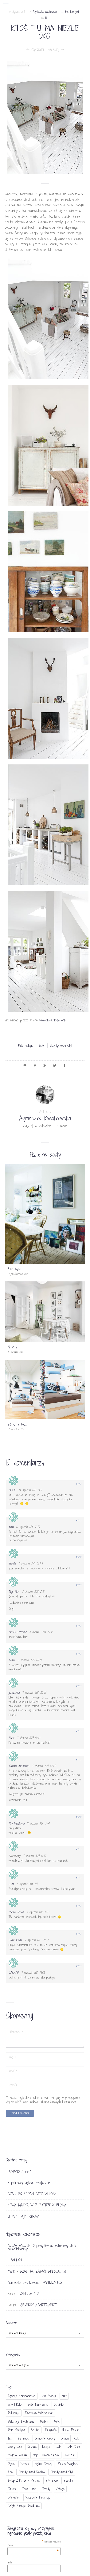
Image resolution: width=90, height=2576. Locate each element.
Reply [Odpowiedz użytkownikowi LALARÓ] (78, 1966)
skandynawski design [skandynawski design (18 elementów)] (31, 2472)
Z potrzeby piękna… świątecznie (29, 2182)
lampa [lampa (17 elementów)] (46, 2446)
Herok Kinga (15, 1940)
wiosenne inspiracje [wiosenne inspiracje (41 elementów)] (37, 2497)
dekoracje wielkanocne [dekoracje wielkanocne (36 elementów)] (39, 2413)
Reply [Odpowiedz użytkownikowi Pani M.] (78, 1483)
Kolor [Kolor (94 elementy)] (77, 2438)
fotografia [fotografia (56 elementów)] (51, 2430)
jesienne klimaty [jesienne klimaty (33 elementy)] (45, 2438)
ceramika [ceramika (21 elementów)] (59, 2404)
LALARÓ (13, 1972)
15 (46, 18)
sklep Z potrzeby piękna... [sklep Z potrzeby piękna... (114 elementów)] (24, 2480)
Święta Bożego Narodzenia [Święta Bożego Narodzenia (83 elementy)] (24, 2506)
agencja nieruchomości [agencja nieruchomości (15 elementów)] (21, 2396)
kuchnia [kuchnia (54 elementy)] (32, 2446)
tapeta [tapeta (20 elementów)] (12, 2489)
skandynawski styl (60, 1045)
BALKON (16, 2260)
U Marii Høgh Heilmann (23, 2216)
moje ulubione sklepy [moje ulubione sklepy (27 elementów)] (46, 2455)
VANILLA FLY (52, 2282)
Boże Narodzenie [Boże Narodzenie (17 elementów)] (38, 2404)
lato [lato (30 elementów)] (58, 2446)
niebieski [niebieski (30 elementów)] (70, 2455)
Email (33, 2545)
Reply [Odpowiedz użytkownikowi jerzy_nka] (78, 1686)
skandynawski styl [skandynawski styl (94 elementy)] (61, 2472)
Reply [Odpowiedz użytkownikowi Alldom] (78, 1653)
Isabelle (12, 1563)
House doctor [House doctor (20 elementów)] (70, 2430)
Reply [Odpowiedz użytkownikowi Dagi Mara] (78, 1585)
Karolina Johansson (19, 1766)
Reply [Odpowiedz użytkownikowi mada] (78, 1520)
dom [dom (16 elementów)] (56, 2421)
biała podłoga (25, 1045)
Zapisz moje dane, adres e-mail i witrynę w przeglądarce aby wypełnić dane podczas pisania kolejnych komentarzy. (43, 2099)
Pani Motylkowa (16, 1823)
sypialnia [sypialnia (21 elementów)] (69, 2480)
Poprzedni (35, 49)
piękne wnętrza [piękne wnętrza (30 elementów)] (68, 2463)
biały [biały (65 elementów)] (64, 2396)
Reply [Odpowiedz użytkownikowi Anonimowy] (78, 1849)
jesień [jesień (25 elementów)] (64, 2438)
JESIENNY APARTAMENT (38, 2304)
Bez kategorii (72, 12)
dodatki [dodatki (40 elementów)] (44, 2421)
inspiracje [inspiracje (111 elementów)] (23, 2438)
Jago (11, 1884)
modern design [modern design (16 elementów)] (17, 2455)
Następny (56, 49)
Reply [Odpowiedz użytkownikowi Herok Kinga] (78, 1933)
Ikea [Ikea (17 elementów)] (10, 2438)
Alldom (12, 1660)
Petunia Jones (16, 1912)
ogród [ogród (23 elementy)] (11, 2463)
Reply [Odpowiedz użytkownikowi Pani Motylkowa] (78, 1817)
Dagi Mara (14, 1591)
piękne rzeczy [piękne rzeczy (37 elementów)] (43, 2463)
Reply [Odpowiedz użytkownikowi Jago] (78, 1877)
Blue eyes (14, 1268)
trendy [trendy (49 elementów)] (46, 2489)
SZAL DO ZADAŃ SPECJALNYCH (32, 2193)
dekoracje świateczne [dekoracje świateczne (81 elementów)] (21, 2421)
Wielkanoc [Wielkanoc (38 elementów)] (14, 2497)
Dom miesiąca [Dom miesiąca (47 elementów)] (16, 2430)
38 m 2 (13, 1347)
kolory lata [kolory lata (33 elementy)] (15, 2446)
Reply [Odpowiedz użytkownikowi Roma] (78, 1731)
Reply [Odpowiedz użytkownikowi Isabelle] (78, 1557)
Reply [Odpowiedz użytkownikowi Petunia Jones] (78, 1905)
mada (11, 1527)
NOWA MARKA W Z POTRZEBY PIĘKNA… (38, 2205)
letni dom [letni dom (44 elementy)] (73, 2446)
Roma (11, 1738)
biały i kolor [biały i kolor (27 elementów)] (15, 2404)
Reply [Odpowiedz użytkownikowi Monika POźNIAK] (78, 1625)
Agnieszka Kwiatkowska (45, 12)
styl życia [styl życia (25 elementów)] (51, 2480)
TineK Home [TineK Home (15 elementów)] (29, 2489)
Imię (9, 2562)
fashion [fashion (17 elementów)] (34, 2430)
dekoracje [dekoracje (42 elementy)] (13, 2413)
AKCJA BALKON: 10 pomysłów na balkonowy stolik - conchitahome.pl (43, 2247)
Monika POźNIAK (18, 1632)
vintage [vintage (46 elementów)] (60, 2489)
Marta (11, 2271)
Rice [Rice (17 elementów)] (10, 2472)
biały (41, 1045)
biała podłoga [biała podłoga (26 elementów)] (48, 2396)
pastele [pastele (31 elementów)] (25, 2463)
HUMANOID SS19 (19, 2171)
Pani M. (12, 1490)
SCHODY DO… (17, 1424)
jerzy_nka (14, 1692)
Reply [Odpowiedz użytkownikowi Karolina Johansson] (78, 1759)
